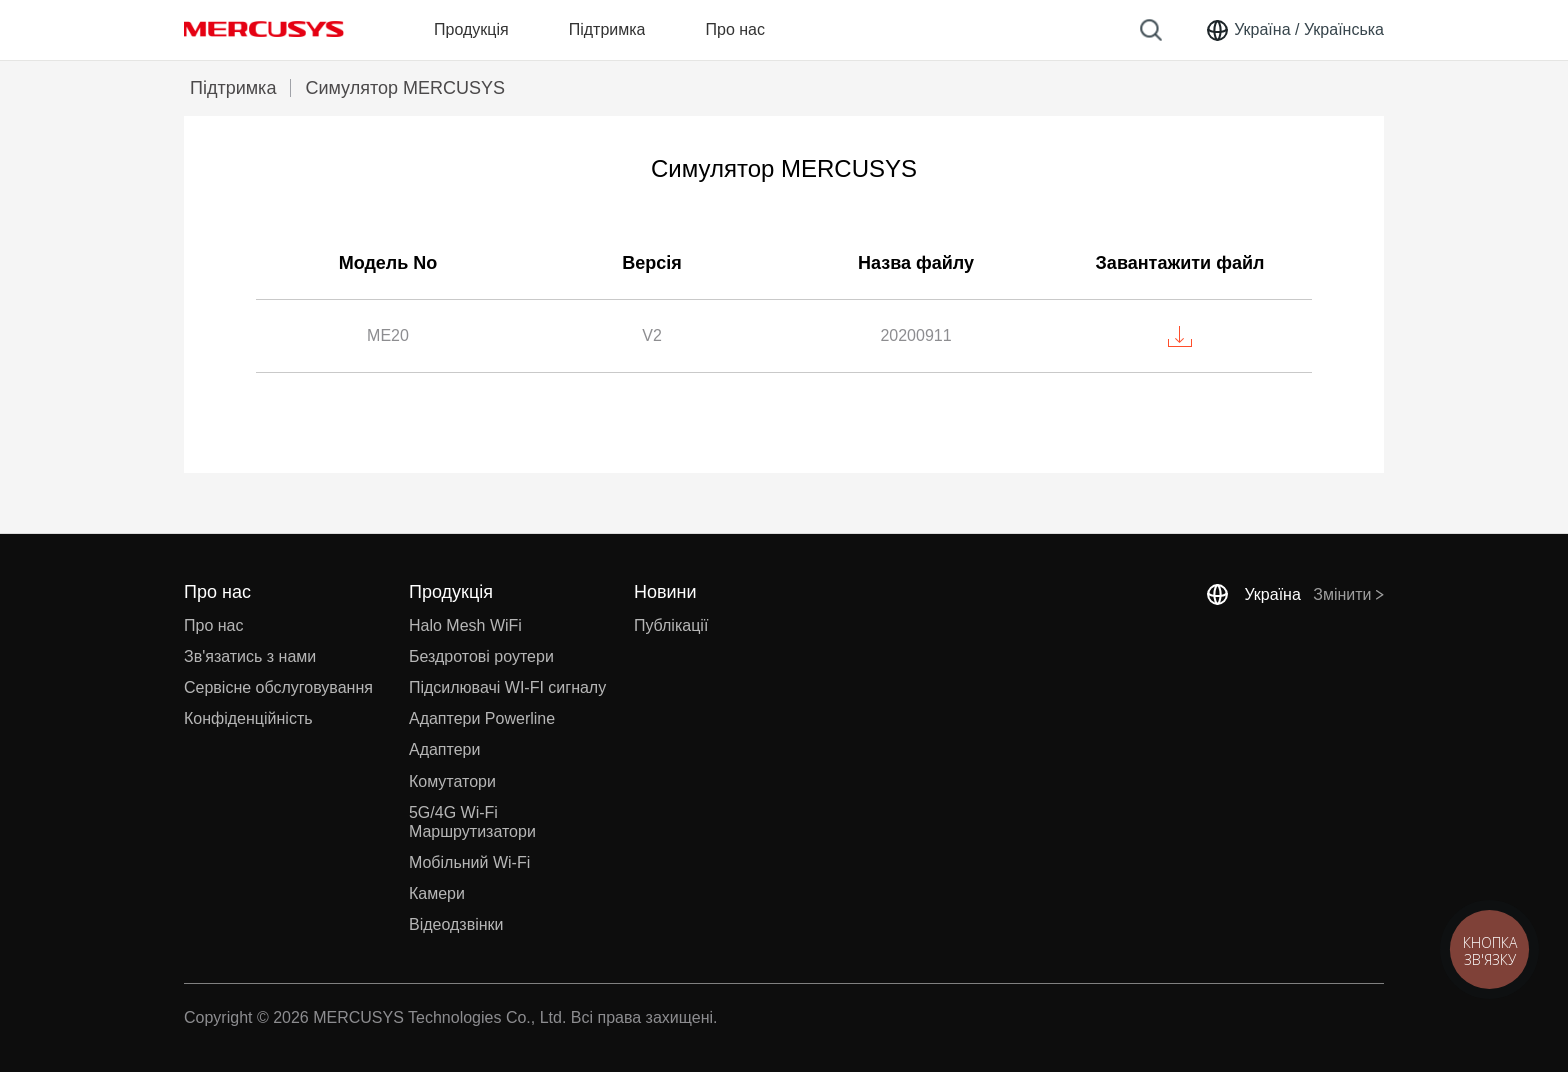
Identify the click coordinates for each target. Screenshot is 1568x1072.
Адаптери (444, 749)
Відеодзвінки (456, 924)
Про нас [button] (734, 29)
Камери (437, 893)
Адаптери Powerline (482, 718)
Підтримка (233, 88)
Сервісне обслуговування (278, 687)
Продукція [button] (471, 29)
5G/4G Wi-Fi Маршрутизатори (472, 822)
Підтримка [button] (607, 29)
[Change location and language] (1294, 30)
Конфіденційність (248, 718)
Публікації (671, 625)
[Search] (1151, 30)
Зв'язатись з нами (250, 656)
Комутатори (452, 781)
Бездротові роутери (481, 656)
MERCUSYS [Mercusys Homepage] (264, 29)
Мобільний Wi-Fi (469, 862)
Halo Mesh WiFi (465, 625)
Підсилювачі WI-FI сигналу (507, 687)
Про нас (213, 625)
